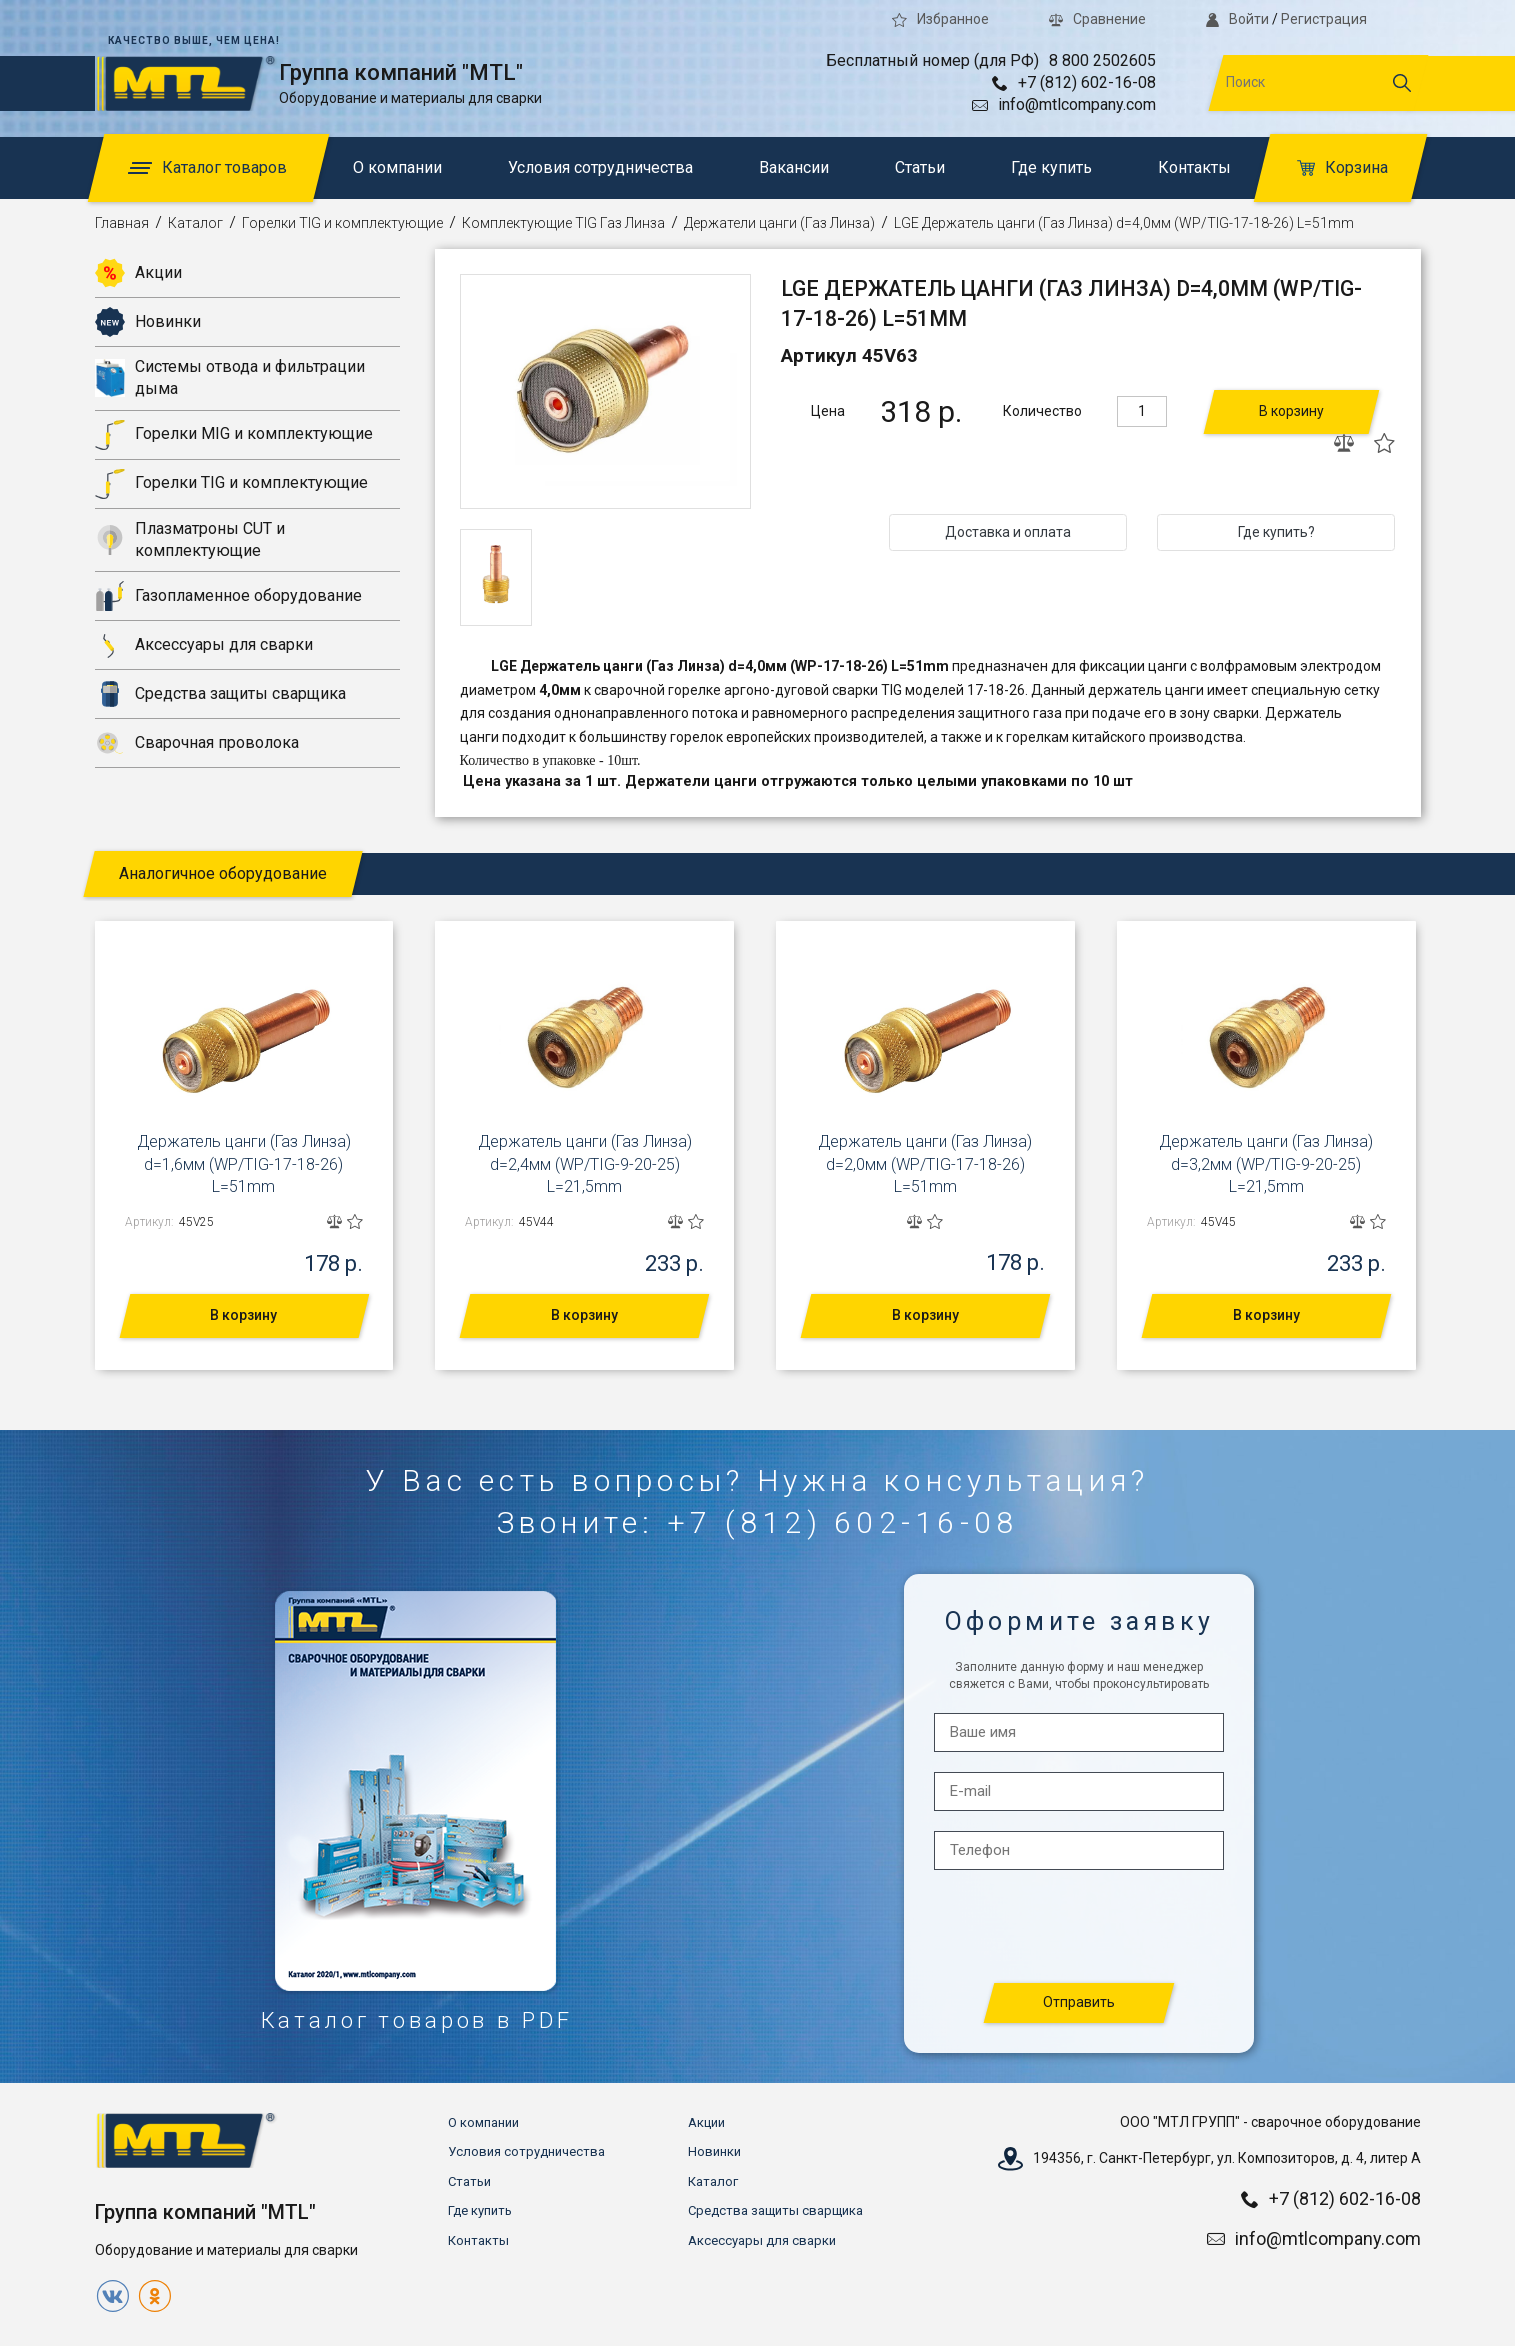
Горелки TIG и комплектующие (342, 223)
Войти (1237, 19)
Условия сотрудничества (600, 167)
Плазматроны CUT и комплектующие (190, 539)
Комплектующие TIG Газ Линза (563, 223)
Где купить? (1276, 532)
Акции (138, 273)
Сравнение (1097, 19)
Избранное (940, 19)
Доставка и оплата (1008, 532)
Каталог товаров (207, 167)
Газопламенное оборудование (228, 596)
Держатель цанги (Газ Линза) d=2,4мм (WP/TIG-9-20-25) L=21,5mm (585, 1164)
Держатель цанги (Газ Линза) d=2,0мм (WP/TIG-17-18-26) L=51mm (925, 1164)
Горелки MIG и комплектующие (234, 435)
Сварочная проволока (197, 743)
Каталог (195, 223)
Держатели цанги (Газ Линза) (779, 223)
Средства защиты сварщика (220, 694)
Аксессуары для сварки (204, 645)
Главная (122, 223)
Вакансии (794, 167)
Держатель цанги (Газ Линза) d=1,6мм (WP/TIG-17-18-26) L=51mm (244, 1164)
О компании (397, 167)
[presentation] (1080, 1927)
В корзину (1291, 411)
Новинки (148, 322)
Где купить (1051, 167)
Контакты (1194, 167)
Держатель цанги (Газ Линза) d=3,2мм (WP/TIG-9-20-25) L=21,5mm (1266, 1164)
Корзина (1342, 167)
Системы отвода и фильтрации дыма (230, 377)
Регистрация (1324, 19)
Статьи (920, 167)
